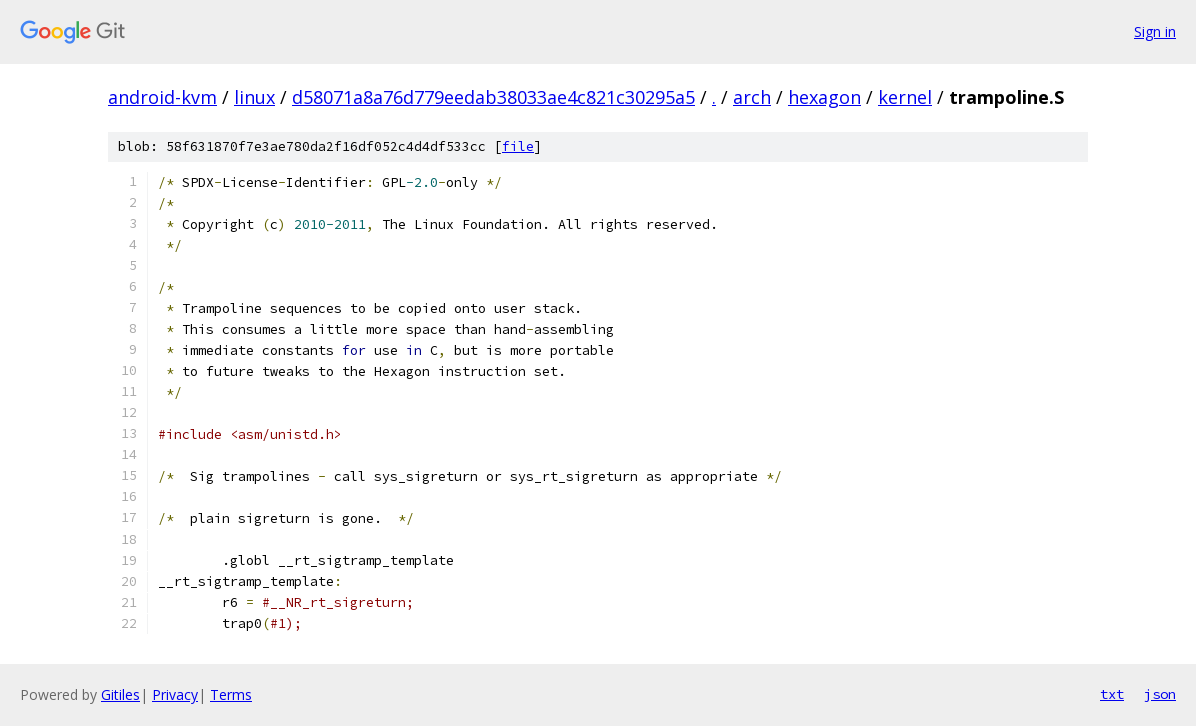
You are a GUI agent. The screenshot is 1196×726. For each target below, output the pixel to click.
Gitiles (120, 694)
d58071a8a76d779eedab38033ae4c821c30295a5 (493, 97)
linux (254, 97)
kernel (905, 97)
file (518, 146)
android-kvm (162, 97)
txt (1112, 694)
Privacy (175, 694)
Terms (231, 694)
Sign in (1155, 31)
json (1160, 694)
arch (752, 97)
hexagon (824, 97)
